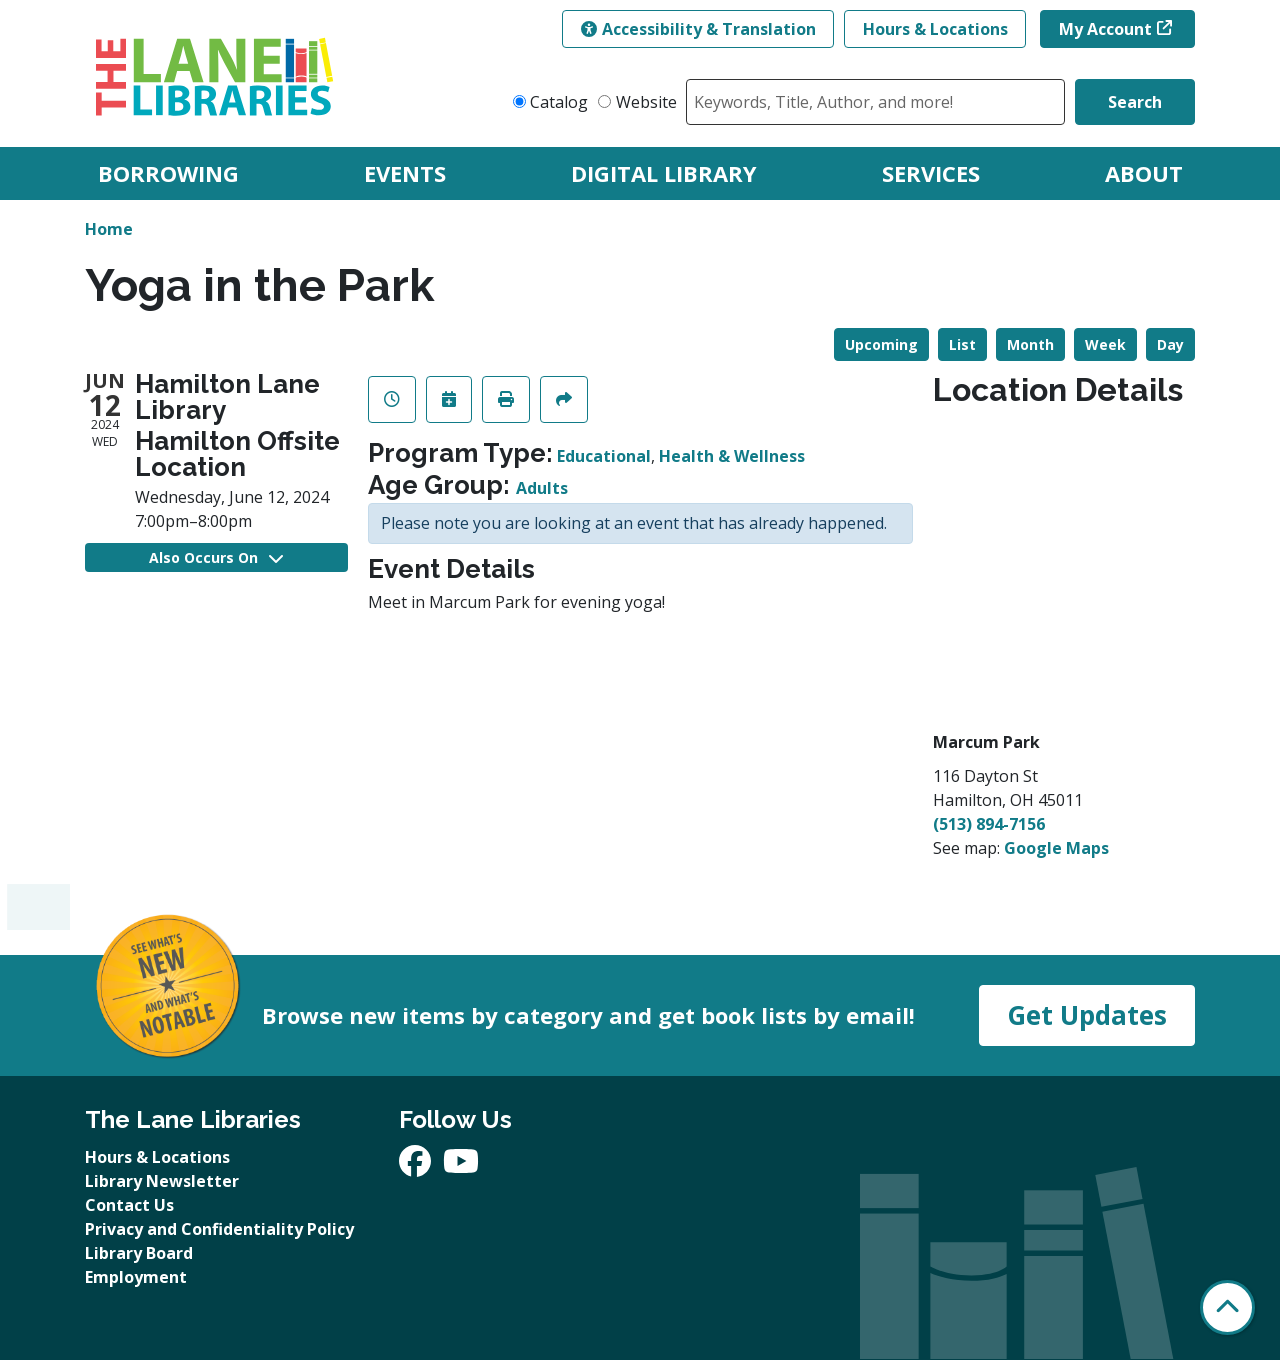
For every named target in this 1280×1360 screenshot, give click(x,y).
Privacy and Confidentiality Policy (219, 1229)
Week (1105, 344)
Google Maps (1056, 848)
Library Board (139, 1253)
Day (1170, 344)
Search (1135, 102)
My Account (1105, 29)
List (962, 344)
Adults (542, 488)
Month (1030, 344)
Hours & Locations (935, 29)
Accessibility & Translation (698, 29)
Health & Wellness (732, 456)
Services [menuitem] (931, 173)
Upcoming (881, 344)
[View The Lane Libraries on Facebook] (417, 1167)
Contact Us (129, 1205)
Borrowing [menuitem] (168, 173)
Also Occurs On (216, 557)
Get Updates (1087, 1015)
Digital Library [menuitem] (664, 173)
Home (109, 229)
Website (646, 102)
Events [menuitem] (405, 173)
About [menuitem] (1144, 173)
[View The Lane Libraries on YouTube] (461, 1167)
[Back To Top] (1227, 1307)
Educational (604, 456)
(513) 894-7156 (989, 824)
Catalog (559, 102)
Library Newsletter (162, 1181)
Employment (136, 1277)
